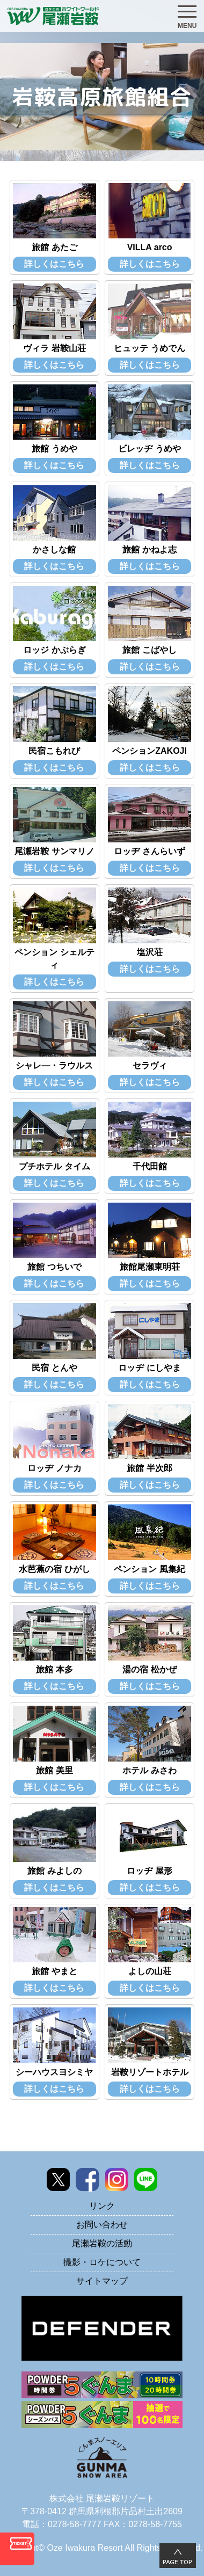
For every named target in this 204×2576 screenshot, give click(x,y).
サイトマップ (102, 2281)
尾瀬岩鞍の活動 (102, 2243)
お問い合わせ (102, 2224)
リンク (102, 2205)
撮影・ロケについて (102, 2262)
